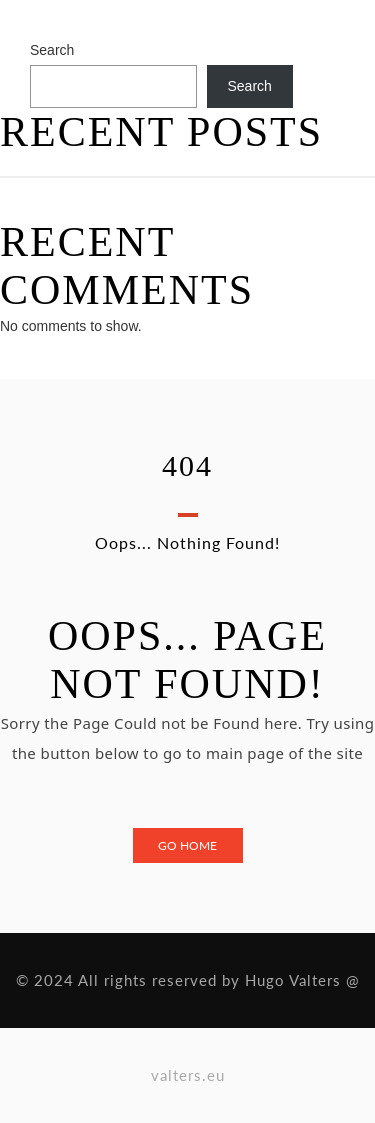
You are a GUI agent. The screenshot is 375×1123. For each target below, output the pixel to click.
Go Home (187, 845)
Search (52, 50)
